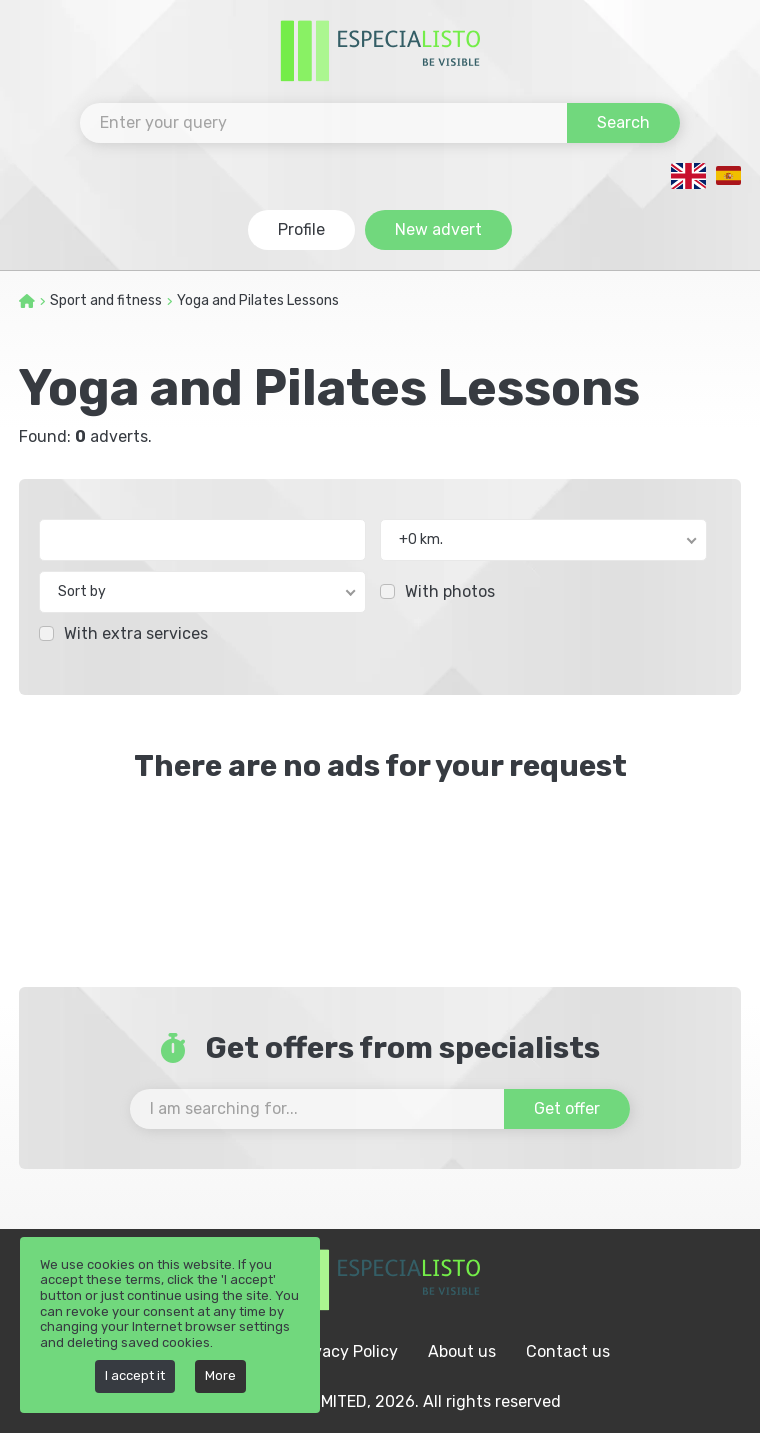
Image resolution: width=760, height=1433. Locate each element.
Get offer (567, 1108)
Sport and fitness (106, 300)
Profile (301, 229)
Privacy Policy (345, 1351)
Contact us (568, 1351)
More (220, 1375)
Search (623, 122)
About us (462, 1351)
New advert (438, 229)
